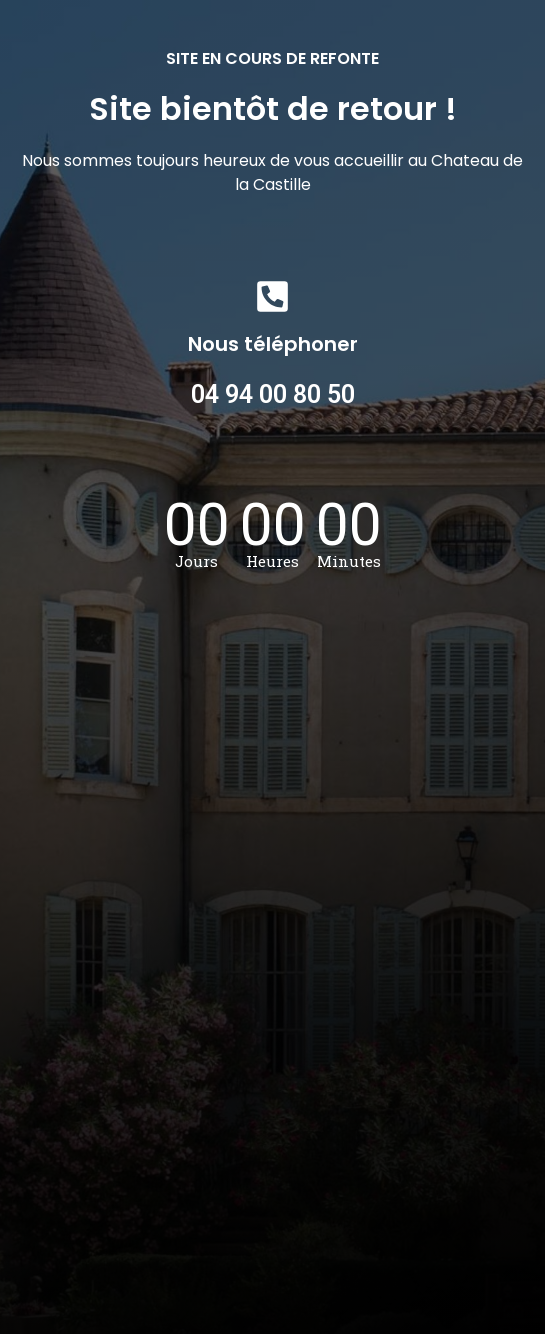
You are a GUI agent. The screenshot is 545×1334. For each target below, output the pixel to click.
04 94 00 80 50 (273, 394)
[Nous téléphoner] (272, 296)
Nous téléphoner (273, 344)
